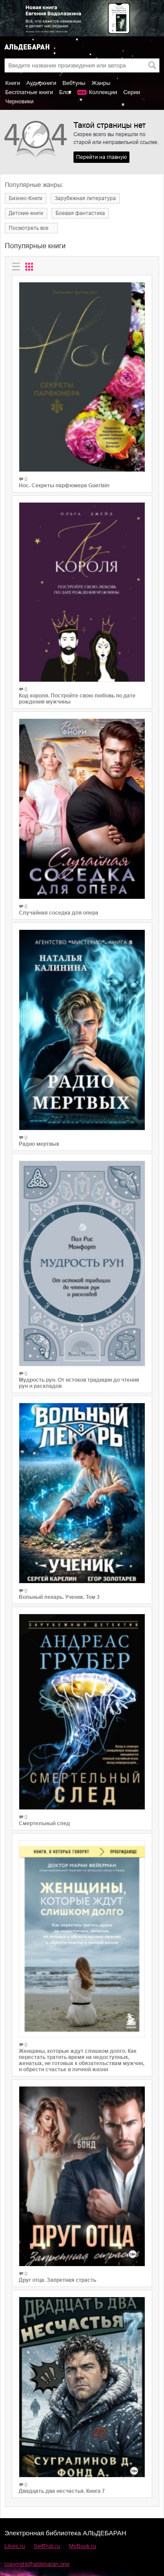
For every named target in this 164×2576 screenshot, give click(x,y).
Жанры (100, 83)
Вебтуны (74, 83)
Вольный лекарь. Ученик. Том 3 (59, 1597)
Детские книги (26, 213)
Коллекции (103, 92)
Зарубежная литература (85, 198)
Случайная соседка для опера (58, 913)
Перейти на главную (101, 157)
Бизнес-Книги (25, 198)
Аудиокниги (41, 83)
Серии (131, 92)
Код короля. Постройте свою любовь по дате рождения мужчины (77, 699)
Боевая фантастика (80, 213)
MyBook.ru (82, 2546)
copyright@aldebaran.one (37, 2564)
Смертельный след (44, 1823)
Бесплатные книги (29, 92)
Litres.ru (14, 2546)
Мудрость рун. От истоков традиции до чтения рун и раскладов (79, 1383)
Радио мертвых (39, 1144)
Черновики (19, 101)
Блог (65, 92)
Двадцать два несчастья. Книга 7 (62, 2491)
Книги (12, 83)
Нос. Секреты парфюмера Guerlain (64, 485)
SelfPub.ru (47, 2546)
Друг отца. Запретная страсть (57, 2280)
